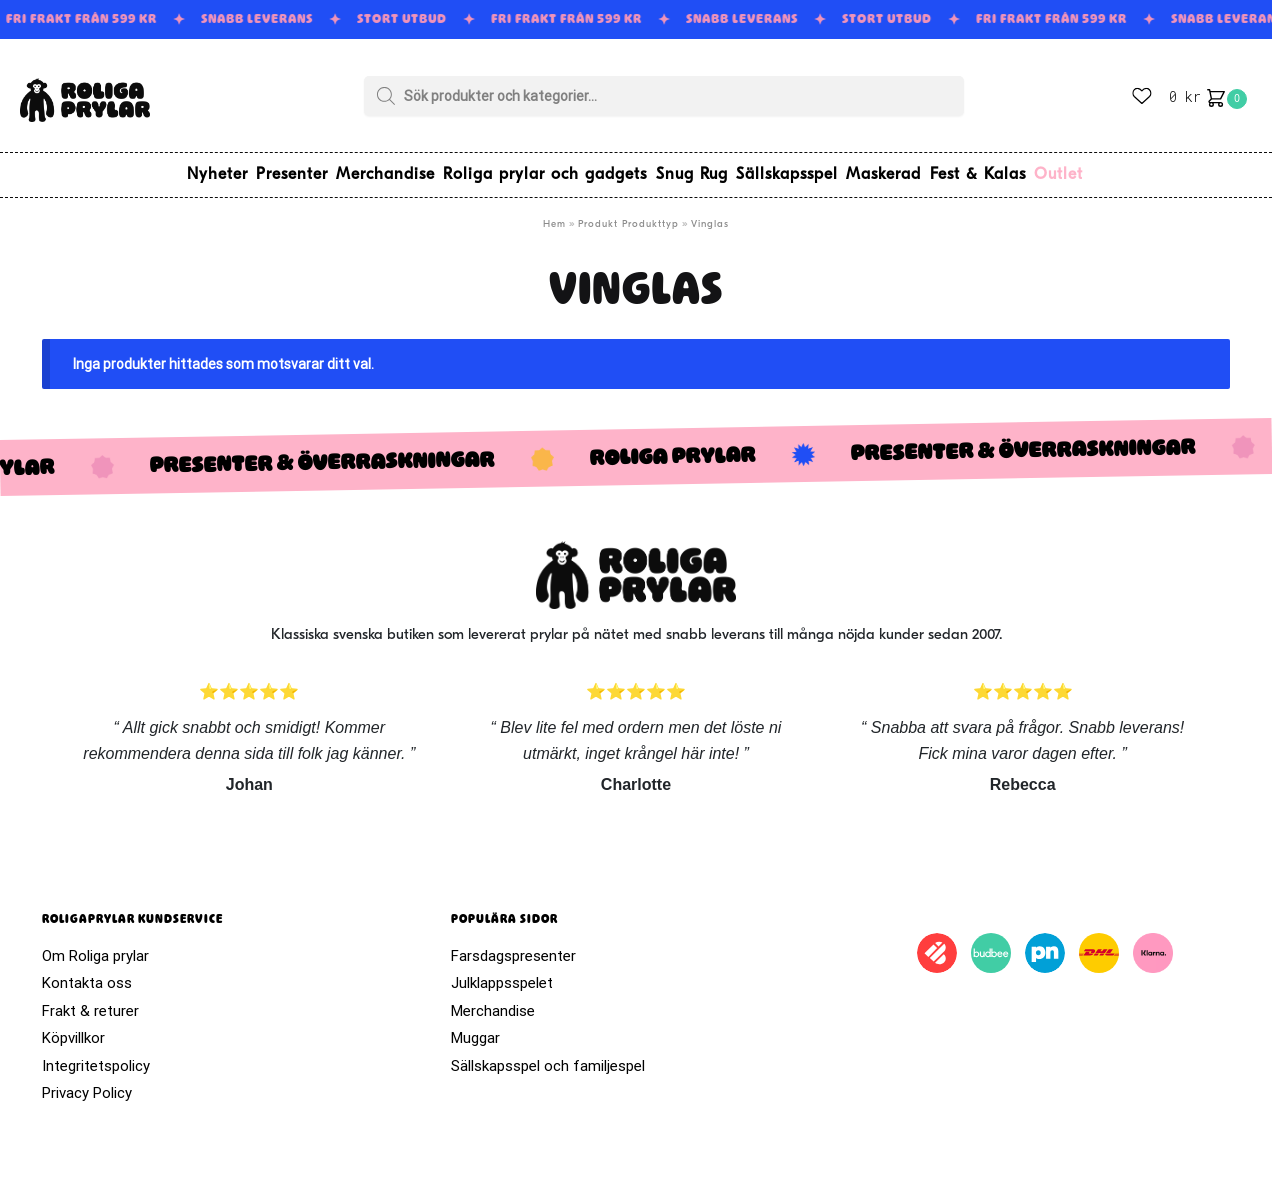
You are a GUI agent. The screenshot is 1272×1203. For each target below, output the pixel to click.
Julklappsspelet (502, 974)
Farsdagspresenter (513, 947)
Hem (554, 215)
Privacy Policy (87, 1084)
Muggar (475, 1029)
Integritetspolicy (96, 1057)
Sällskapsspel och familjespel (548, 1057)
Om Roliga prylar (95, 947)
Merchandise (493, 1002)
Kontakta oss (87, 974)
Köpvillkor (73, 1029)
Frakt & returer (90, 1002)
